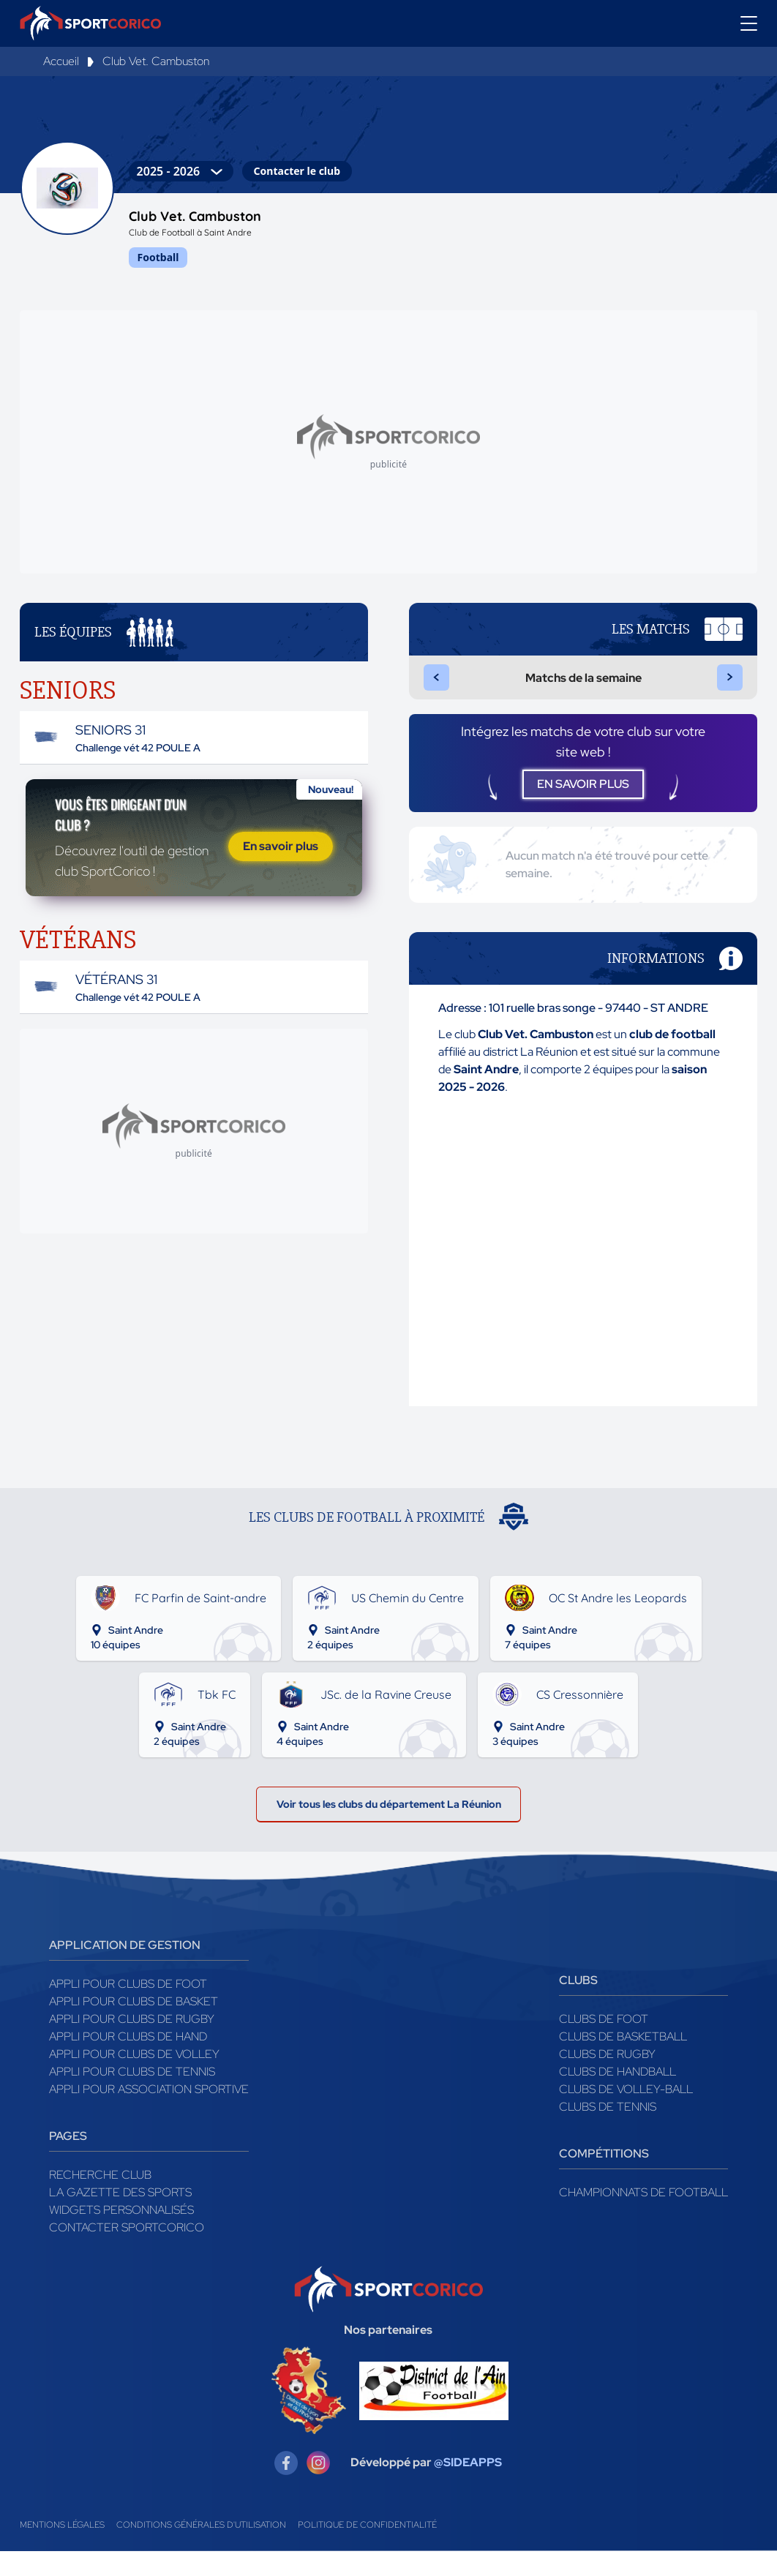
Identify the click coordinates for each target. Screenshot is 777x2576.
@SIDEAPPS (468, 2488)
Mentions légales (62, 2550)
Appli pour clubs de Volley (134, 2079)
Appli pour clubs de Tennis (132, 2096)
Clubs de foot (603, 2043)
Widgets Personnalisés (121, 2234)
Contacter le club (297, 171)
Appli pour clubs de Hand (128, 2061)
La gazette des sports (120, 2217)
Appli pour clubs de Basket (133, 2026)
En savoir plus (280, 869)
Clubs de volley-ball (626, 2114)
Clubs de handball (617, 2096)
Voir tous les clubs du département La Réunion (389, 1825)
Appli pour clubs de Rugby (131, 2043)
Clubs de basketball (623, 2061)
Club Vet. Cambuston (155, 61)
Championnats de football (643, 2217)
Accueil (61, 61)
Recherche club (100, 2199)
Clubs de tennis (607, 2131)
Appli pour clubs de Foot (128, 2008)
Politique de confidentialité (367, 2550)
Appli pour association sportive (149, 2114)
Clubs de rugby (607, 2079)
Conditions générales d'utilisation (201, 2550)
